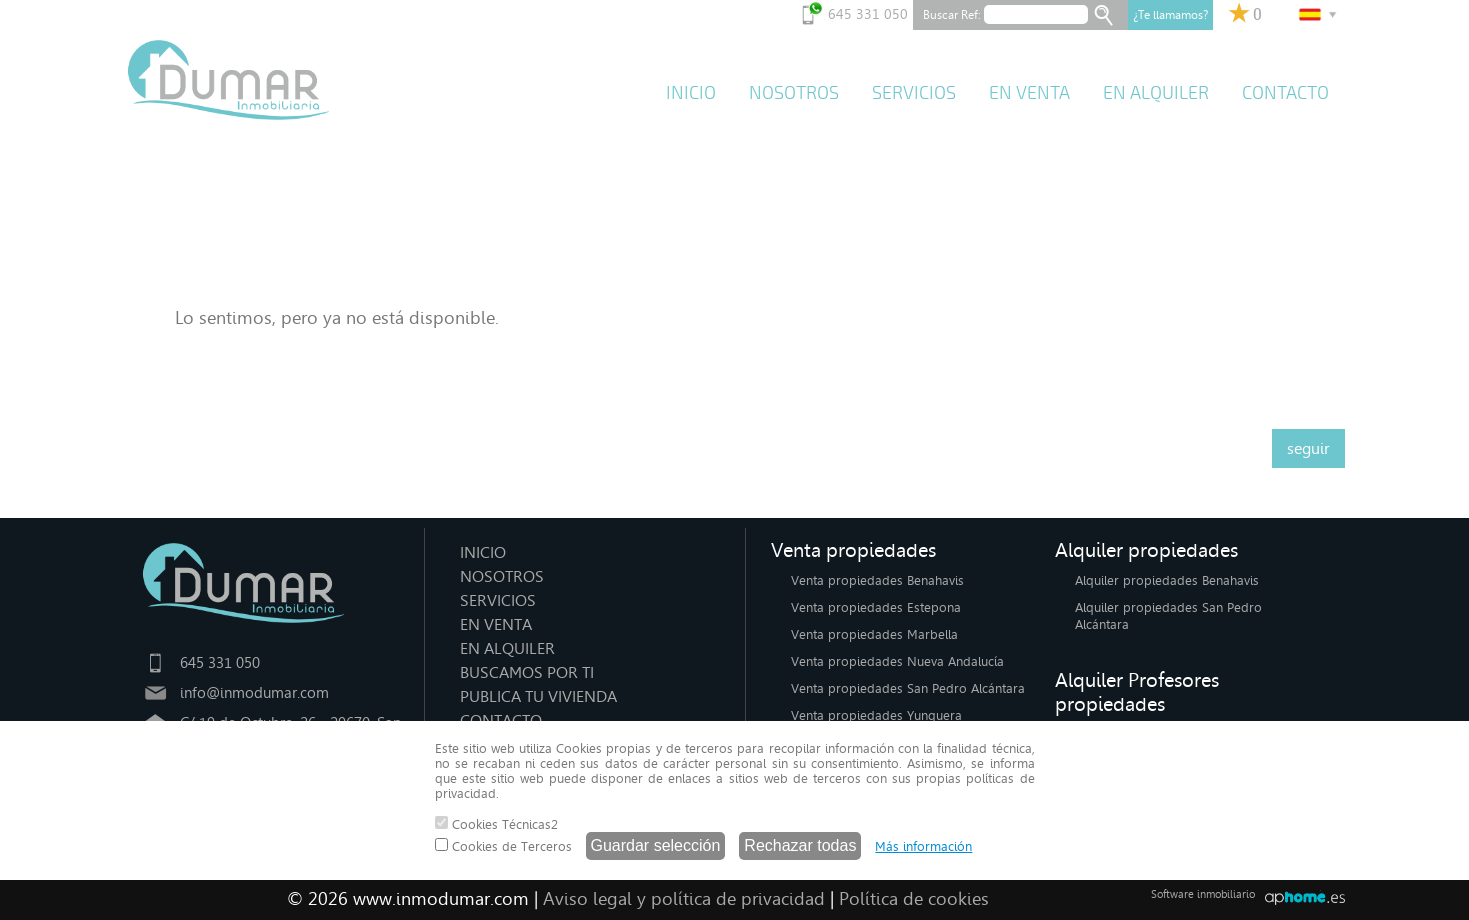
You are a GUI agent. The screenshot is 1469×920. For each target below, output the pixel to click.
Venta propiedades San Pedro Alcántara (908, 688)
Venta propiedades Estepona (876, 607)
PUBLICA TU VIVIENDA (538, 696)
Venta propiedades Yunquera (876, 715)
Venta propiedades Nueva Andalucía (897, 661)
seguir (1308, 448)
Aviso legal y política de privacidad (684, 899)
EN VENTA (1029, 93)
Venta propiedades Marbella (874, 634)
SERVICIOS (914, 93)
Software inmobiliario (1203, 894)
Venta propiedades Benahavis (877, 580)
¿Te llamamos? (1170, 15)
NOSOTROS (794, 93)
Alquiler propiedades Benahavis (1167, 580)
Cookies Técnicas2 (496, 824)
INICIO (691, 93)
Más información (923, 846)
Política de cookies (914, 899)
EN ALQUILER (1156, 93)
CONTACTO (1285, 93)
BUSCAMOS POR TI (527, 672)
